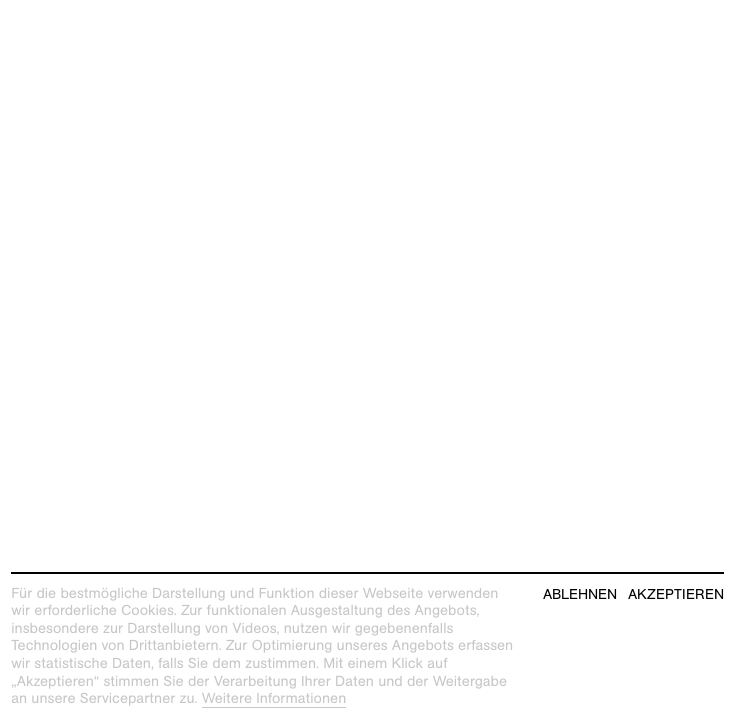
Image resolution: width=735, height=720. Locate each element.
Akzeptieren (676, 594)
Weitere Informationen (274, 699)
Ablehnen (580, 594)
